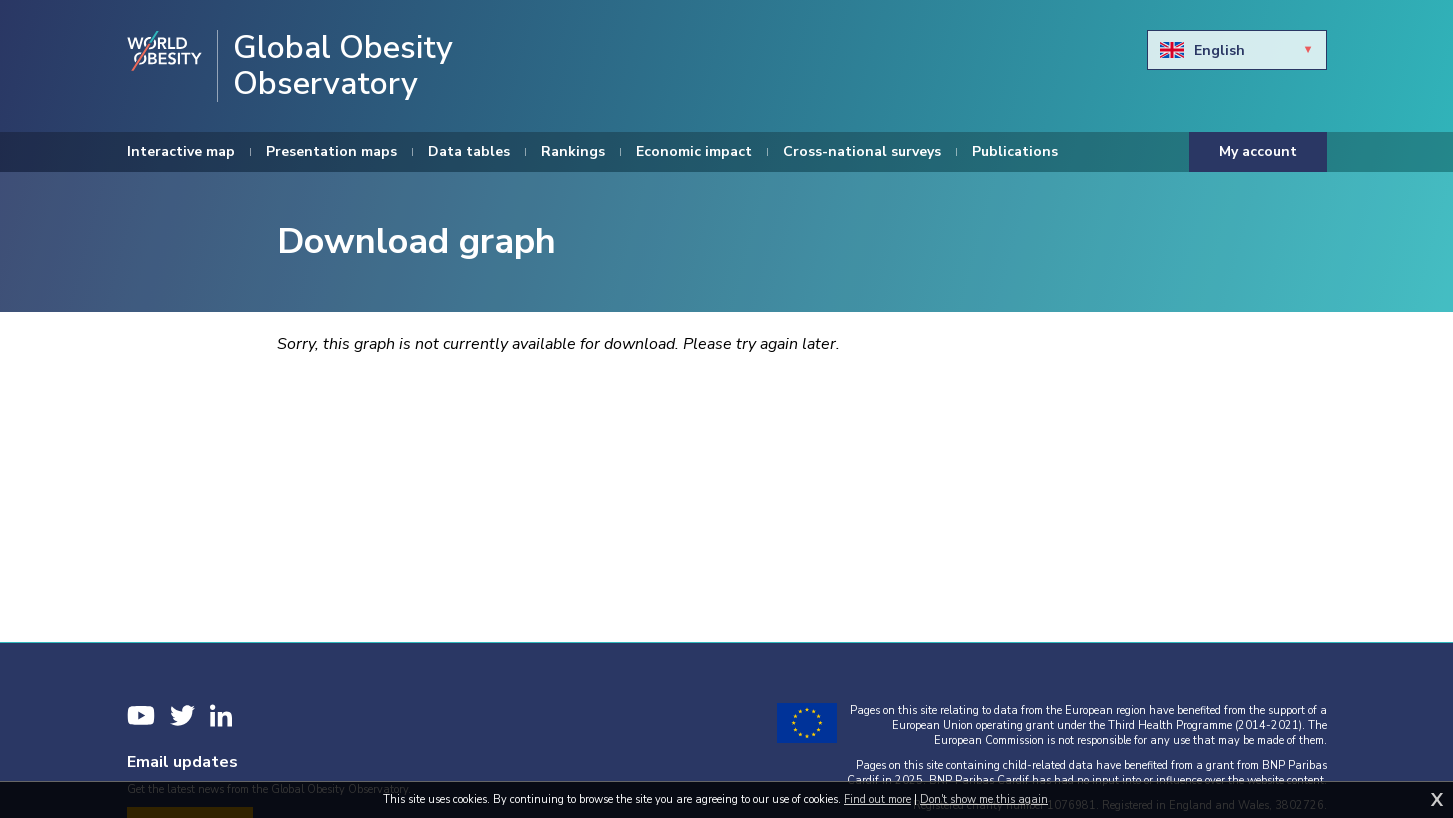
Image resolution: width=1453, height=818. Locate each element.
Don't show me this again (984, 799)
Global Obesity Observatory (343, 66)
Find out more (877, 799)
